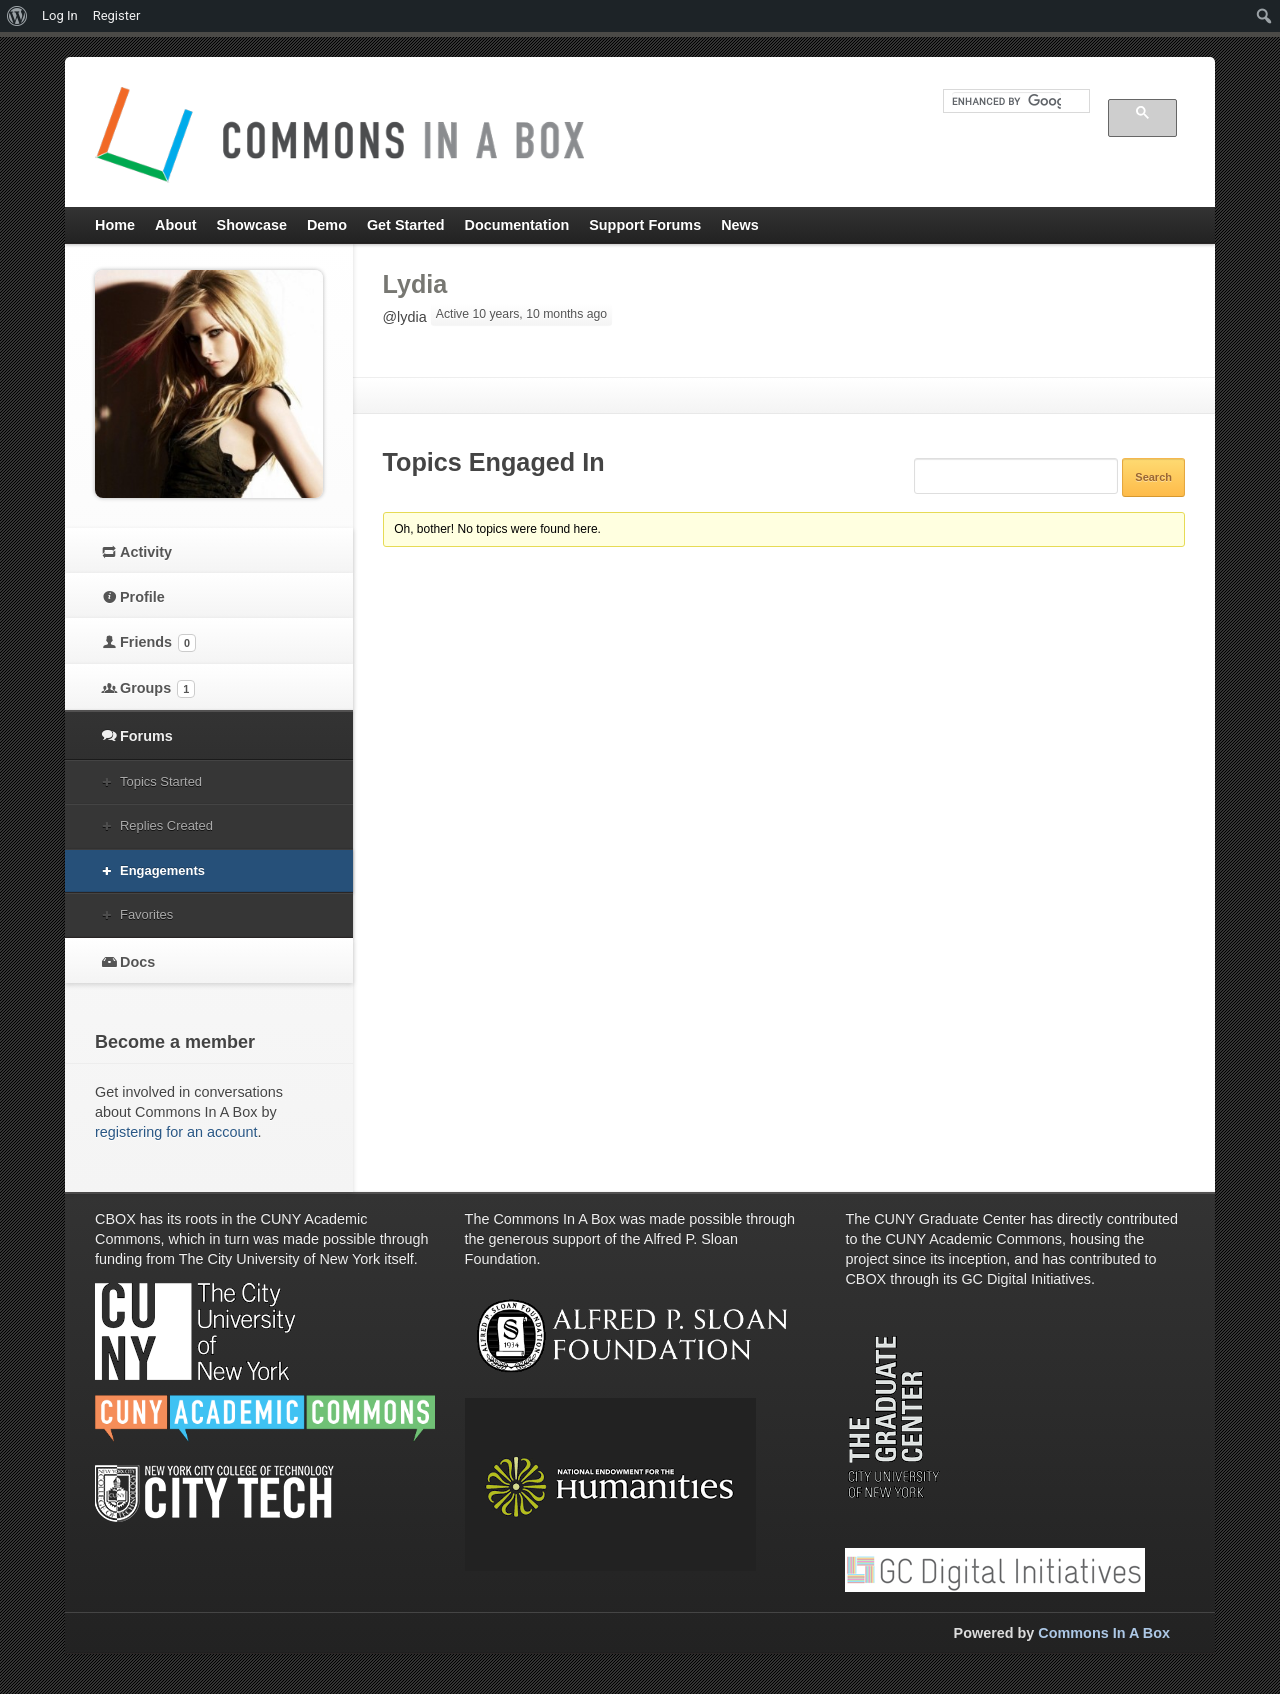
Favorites (146, 914)
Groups (157, 689)
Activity (146, 552)
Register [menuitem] (117, 15)
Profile (142, 597)
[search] (1006, 101)
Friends (158, 643)
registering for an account (176, 1132)
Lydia (415, 284)
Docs (137, 962)
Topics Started (161, 781)
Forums (146, 736)
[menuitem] (17, 16)
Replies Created (166, 825)
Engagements (162, 870)
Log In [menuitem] (60, 15)
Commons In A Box (1104, 1633)
